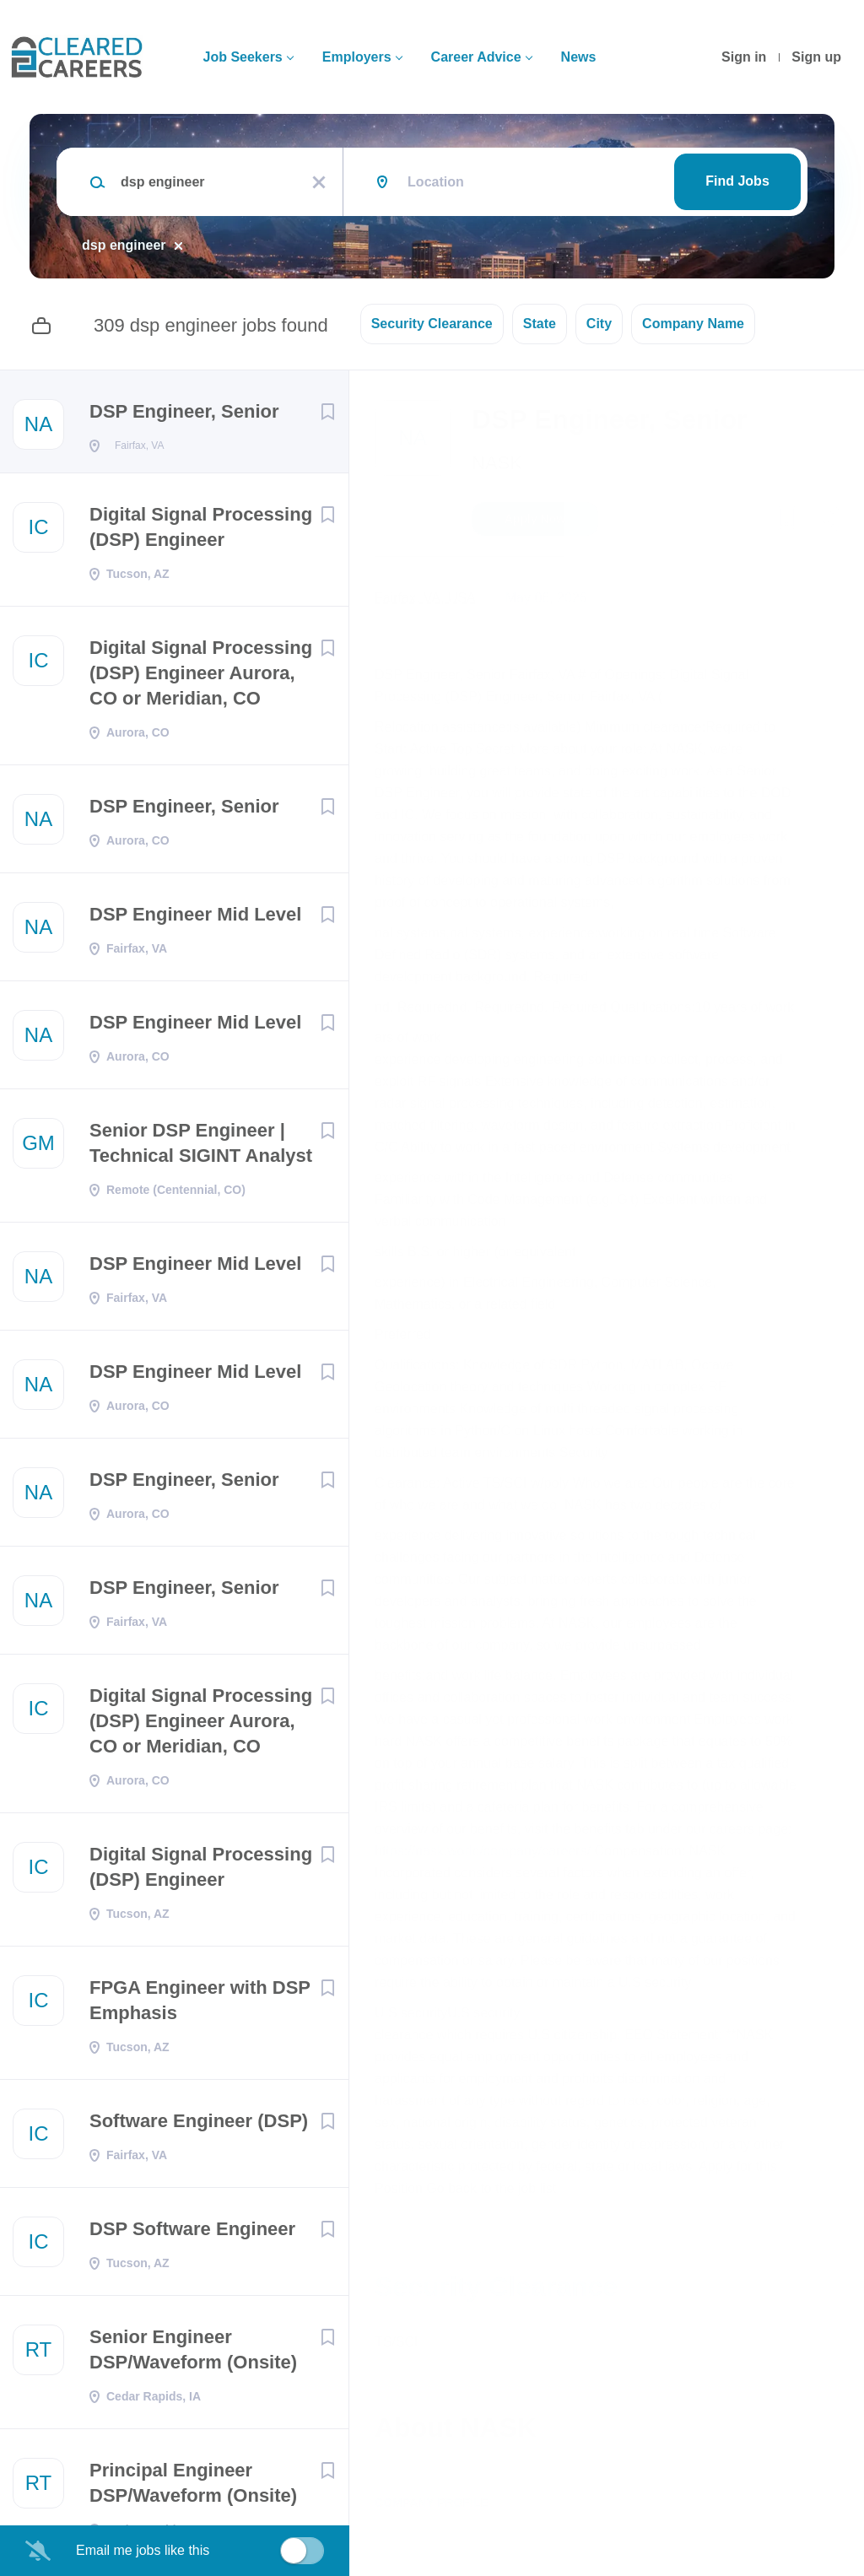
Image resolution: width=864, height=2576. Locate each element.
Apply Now (535, 519)
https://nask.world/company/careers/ (483, 1851)
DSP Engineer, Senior (184, 411)
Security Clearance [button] (432, 323)
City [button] (599, 323)
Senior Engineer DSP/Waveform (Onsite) (193, 2354)
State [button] (539, 323)
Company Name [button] (693, 323)
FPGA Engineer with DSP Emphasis (199, 2005)
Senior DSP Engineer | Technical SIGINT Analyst (200, 1148)
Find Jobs (737, 181)
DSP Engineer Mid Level (195, 919)
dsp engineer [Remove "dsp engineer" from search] (124, 245)
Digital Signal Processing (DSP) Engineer (200, 532)
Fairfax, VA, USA (425, 598)
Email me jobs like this (142, 2550)
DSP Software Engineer (192, 2233)
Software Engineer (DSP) (198, 2125)
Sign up (816, 57)
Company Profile (432, 2502)
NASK (497, 462)
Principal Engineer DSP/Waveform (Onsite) (193, 2488)
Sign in (743, 57)
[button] (827, 521)
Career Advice (476, 57)
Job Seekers (242, 57)
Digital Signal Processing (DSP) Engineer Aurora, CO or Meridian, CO (200, 678)
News (579, 57)
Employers (357, 57)
